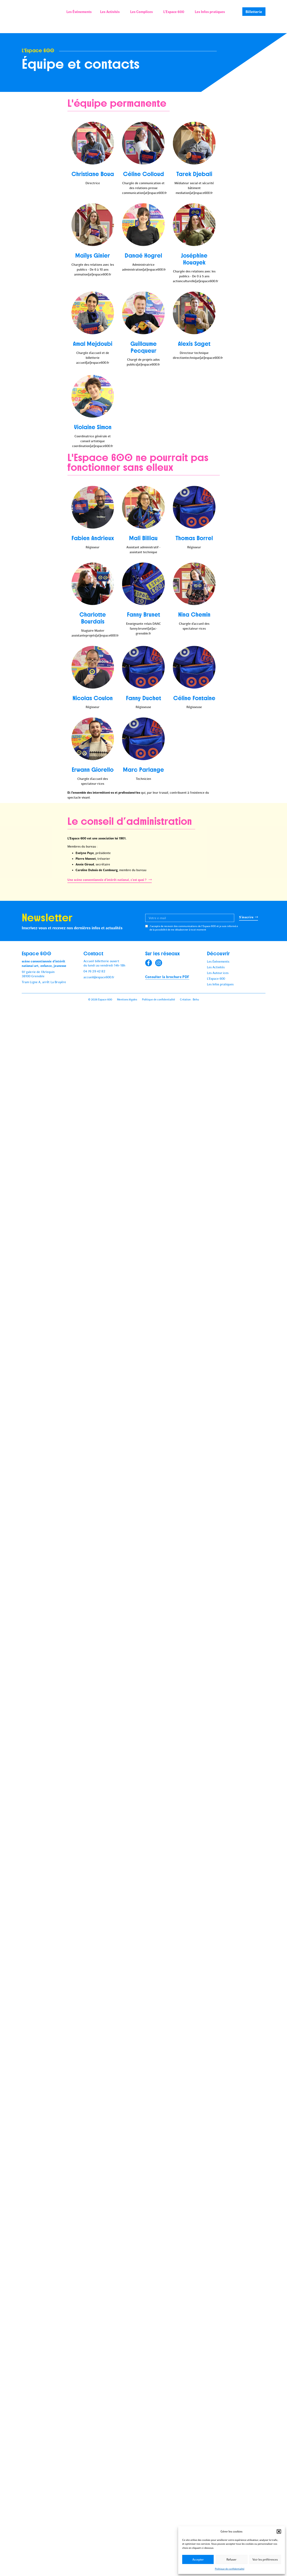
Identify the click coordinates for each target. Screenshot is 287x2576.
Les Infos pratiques (210, 11)
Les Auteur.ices (218, 973)
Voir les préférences (265, 2559)
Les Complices (142, 11)
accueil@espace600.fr (98, 977)
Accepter (198, 2559)
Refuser (231, 2559)
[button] (279, 2531)
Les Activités (111, 11)
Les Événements (79, 11)
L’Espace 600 (174, 11)
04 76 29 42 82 (94, 971)
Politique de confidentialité (229, 2569)
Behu (196, 999)
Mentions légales (127, 999)
